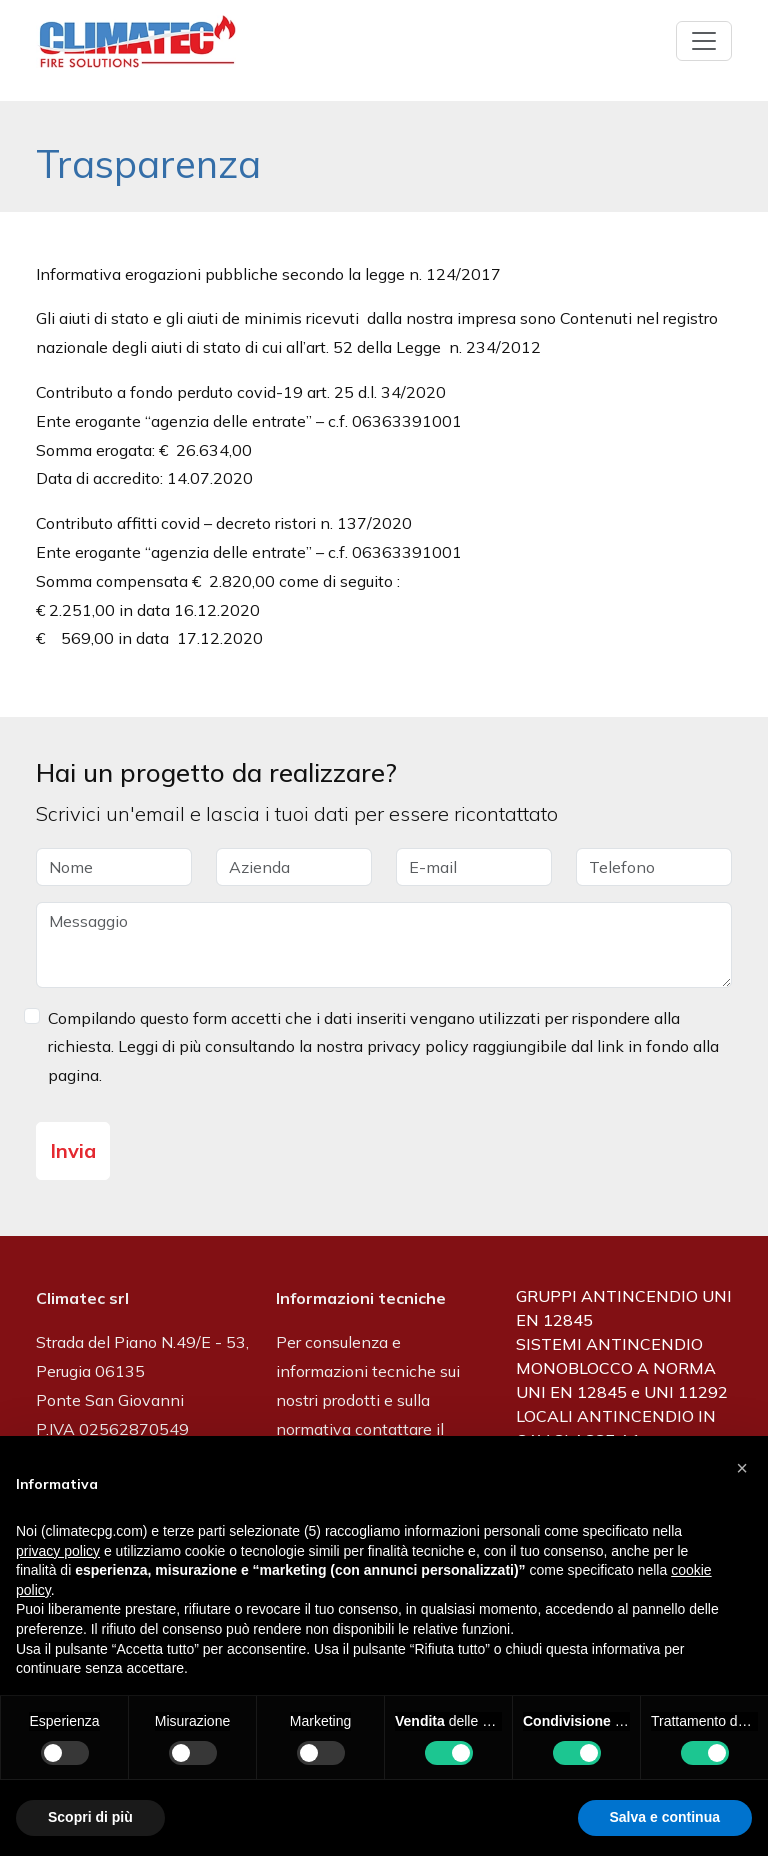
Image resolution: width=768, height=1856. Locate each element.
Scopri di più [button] (90, 1817)
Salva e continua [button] (665, 1817)
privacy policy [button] (58, 1551)
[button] (742, 1468)
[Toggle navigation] (704, 41)
